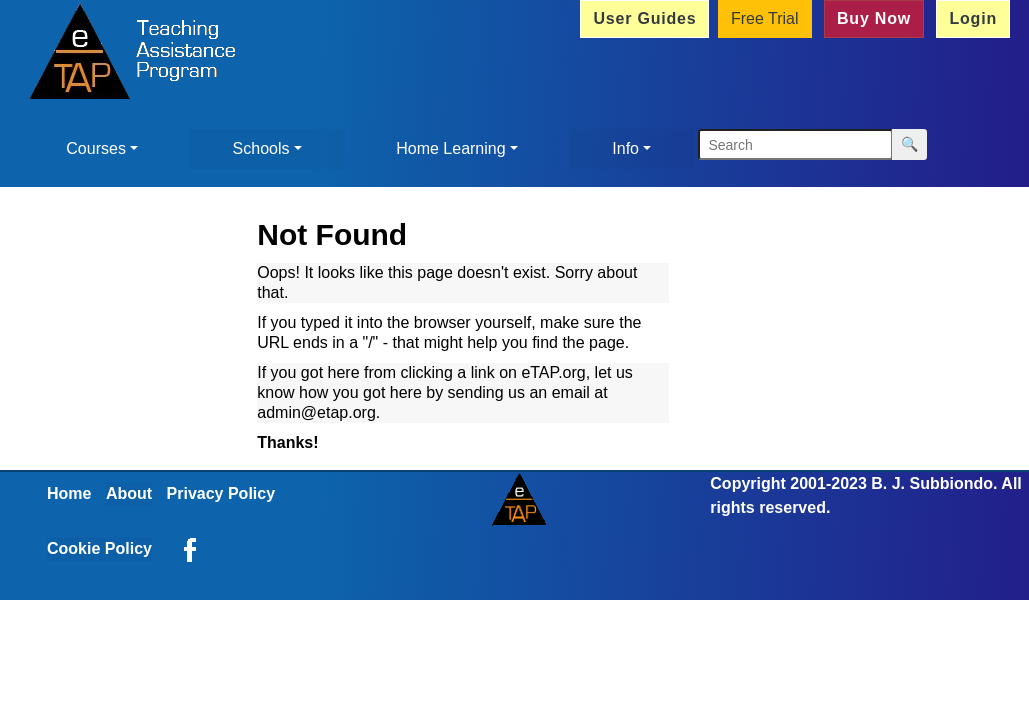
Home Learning (450, 148)
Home (69, 493)
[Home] (127, 54)
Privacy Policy (221, 493)
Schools (261, 148)
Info (625, 148)
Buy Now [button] (874, 18)
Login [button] (973, 18)
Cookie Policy (99, 548)
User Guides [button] (644, 18)
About (129, 493)
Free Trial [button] (765, 18)
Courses (96, 148)
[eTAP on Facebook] (190, 548)
